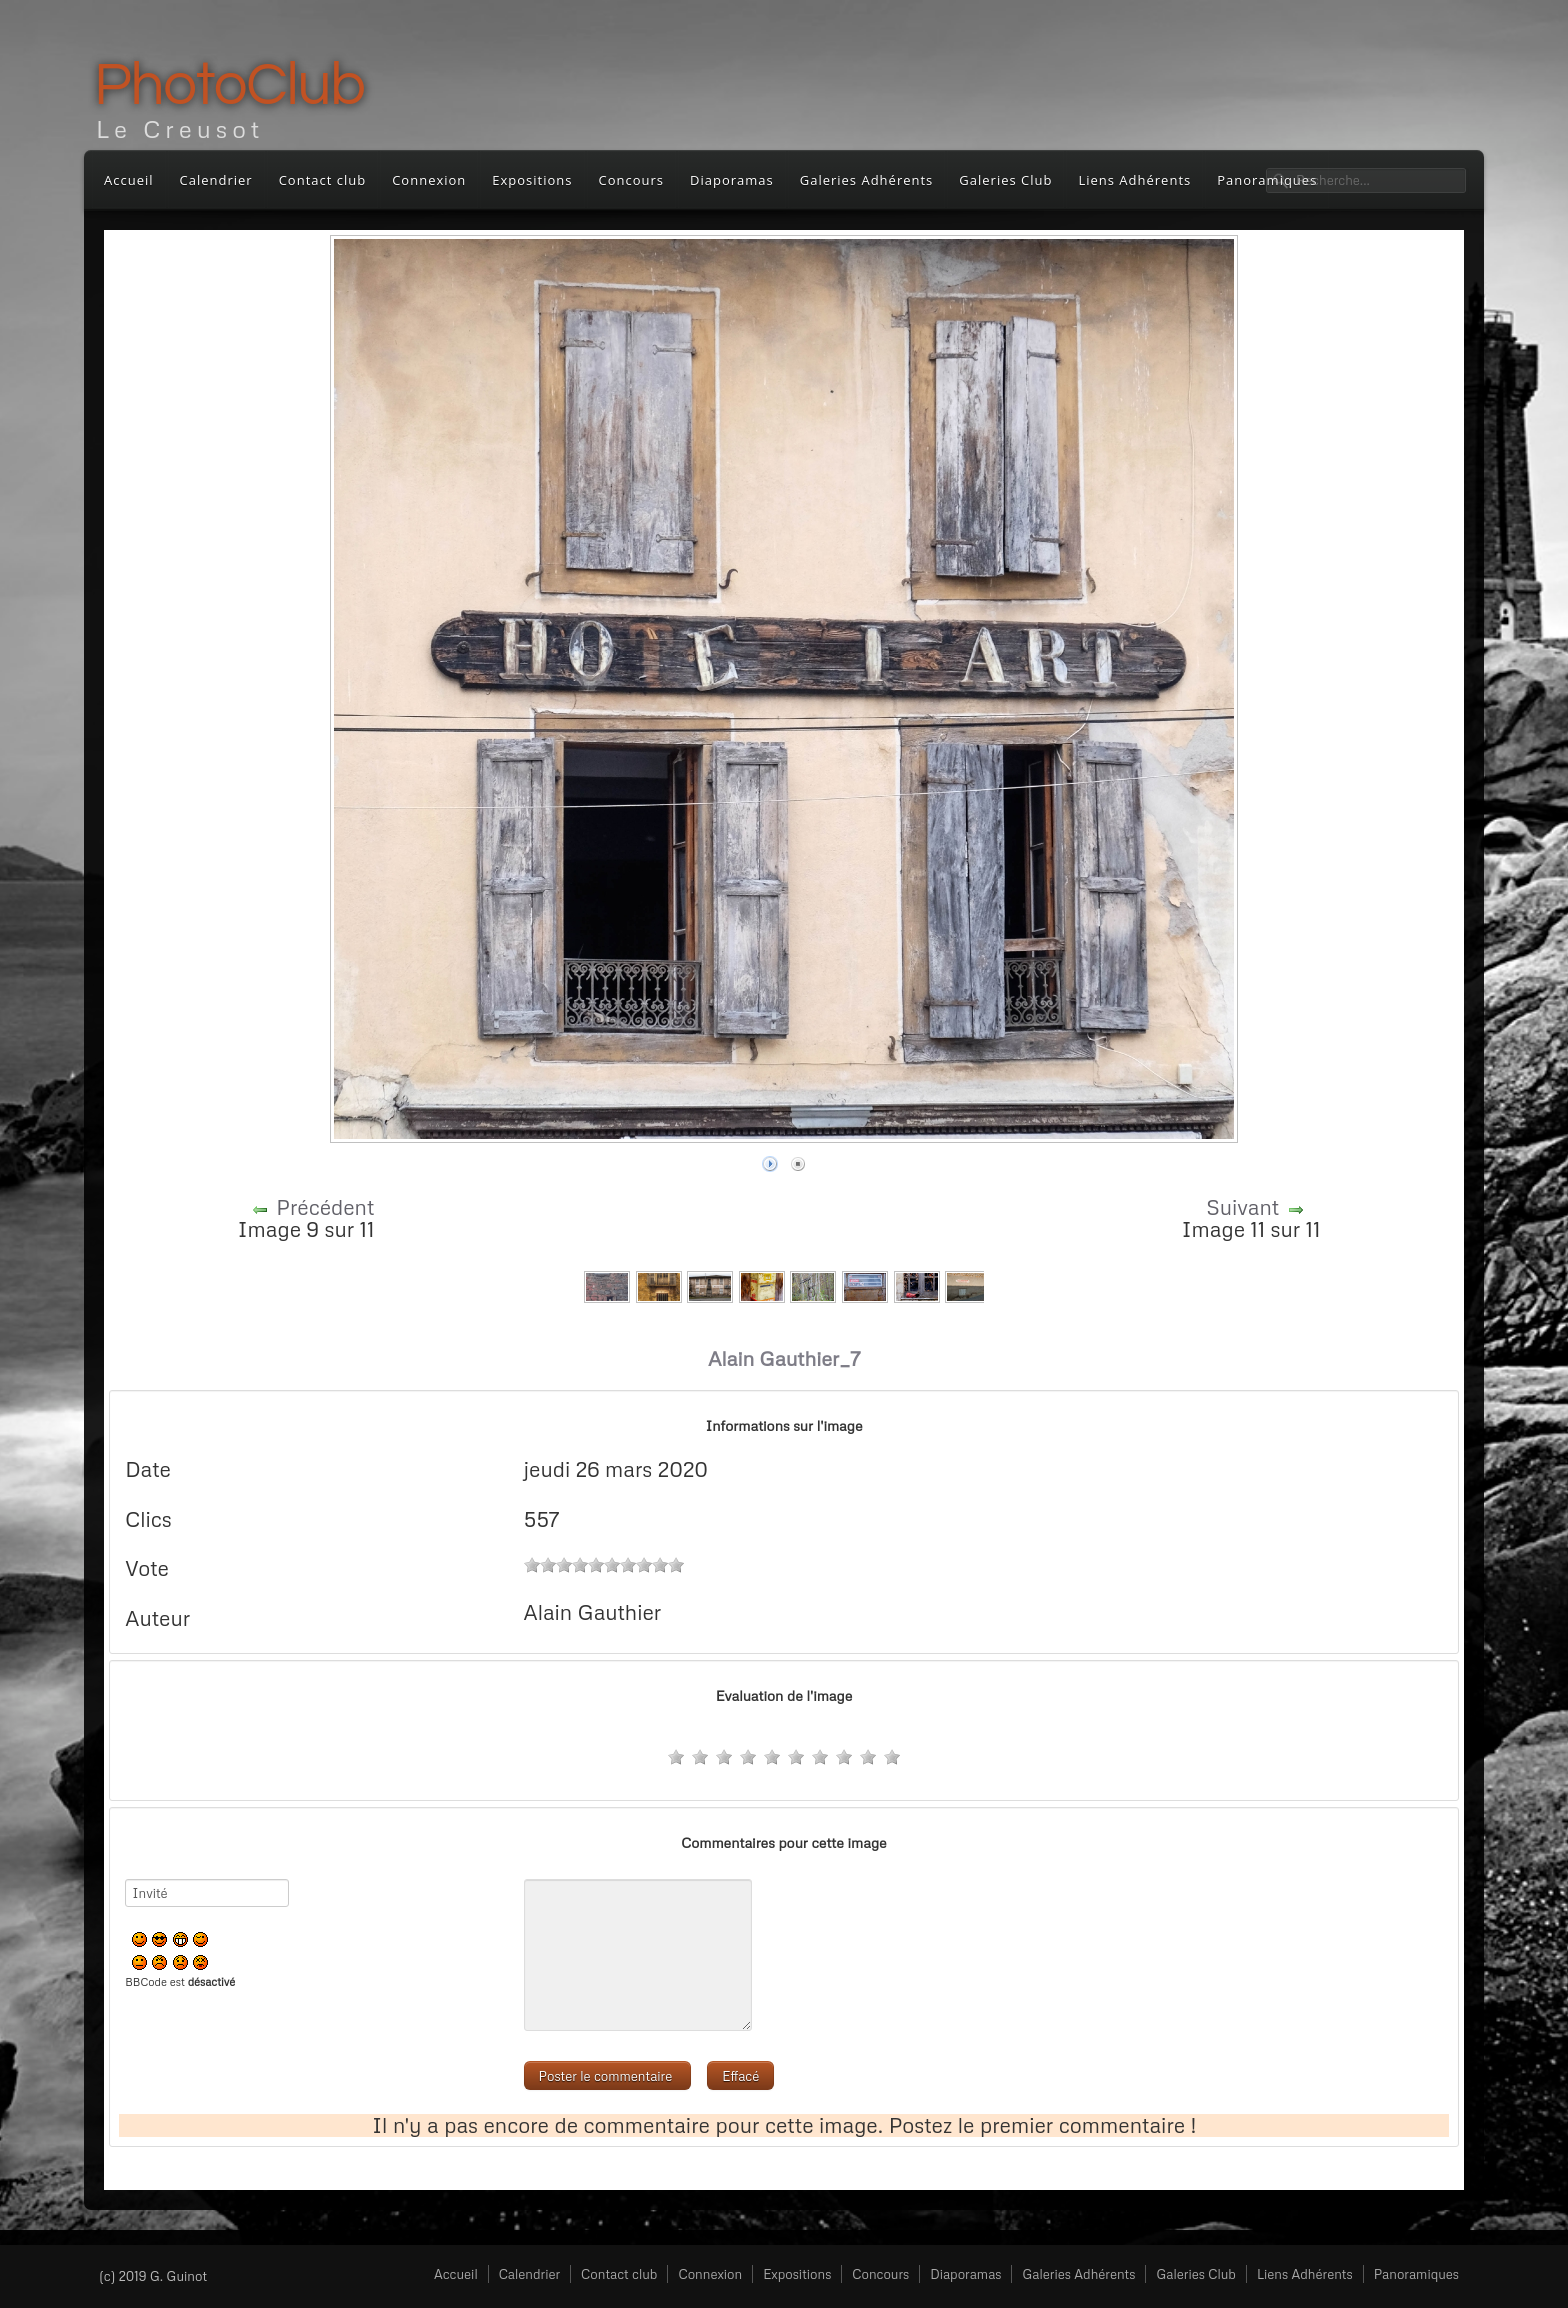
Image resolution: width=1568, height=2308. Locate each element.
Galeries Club (1005, 180)
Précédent (325, 1207)
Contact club (323, 180)
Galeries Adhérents (867, 180)
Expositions (532, 180)
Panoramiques (1416, 2274)
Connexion (429, 180)
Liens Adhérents (1134, 180)
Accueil (129, 180)
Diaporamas (732, 180)
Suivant (1242, 1207)
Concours (632, 180)
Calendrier (216, 180)
